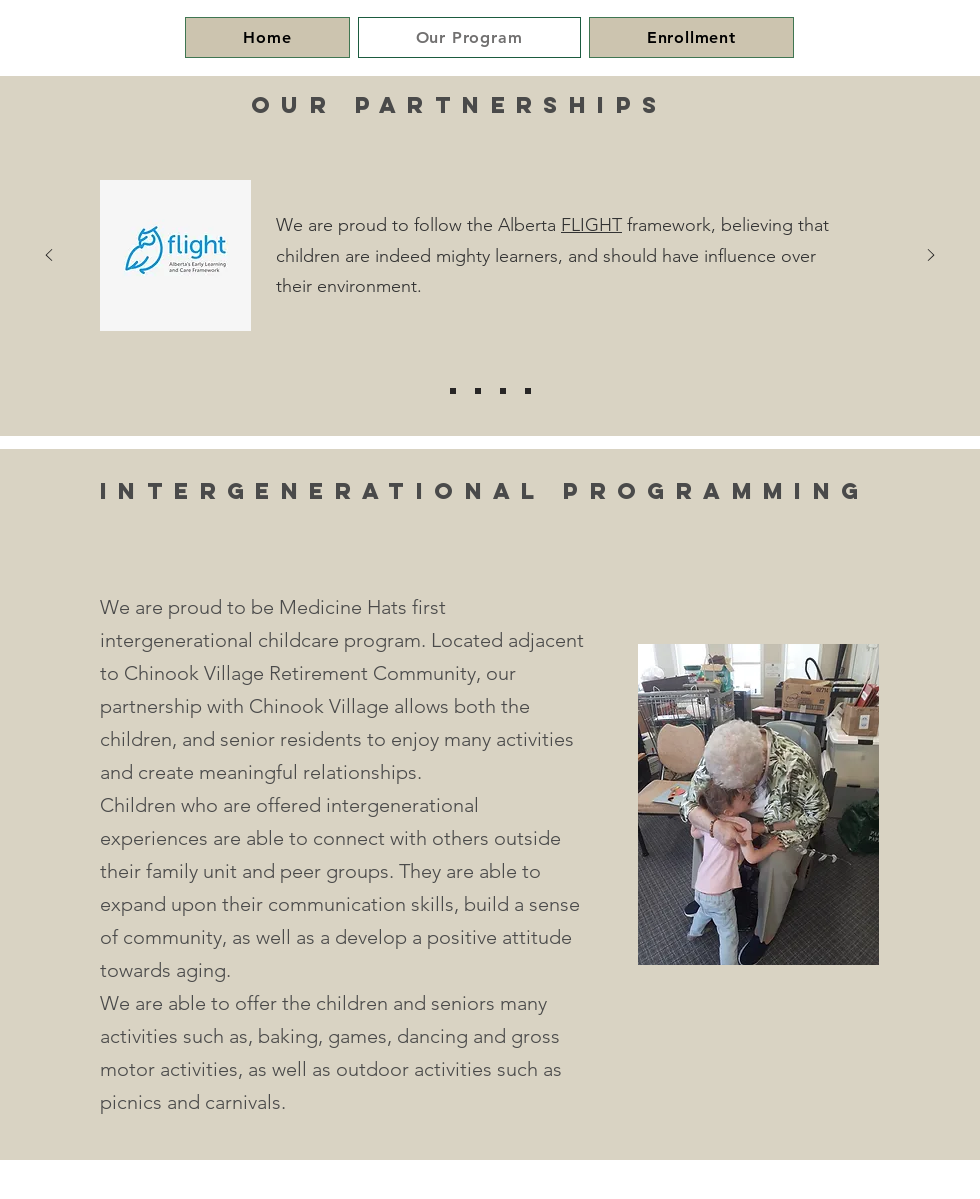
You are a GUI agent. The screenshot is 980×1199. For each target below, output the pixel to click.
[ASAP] (503, 391)
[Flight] (453, 391)
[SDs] (528, 391)
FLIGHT (591, 225)
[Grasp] (478, 391)
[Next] (931, 256)
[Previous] (49, 256)
